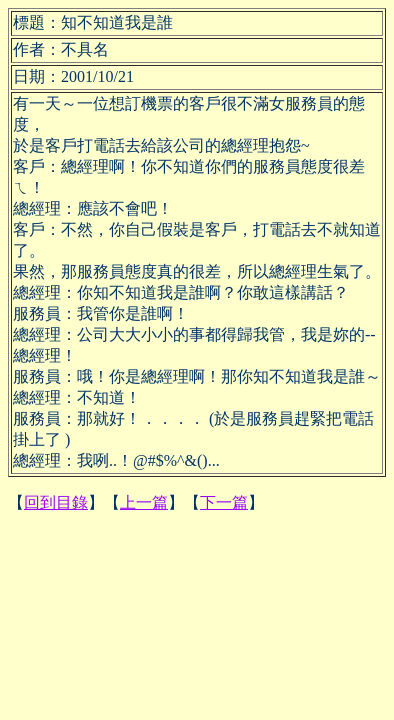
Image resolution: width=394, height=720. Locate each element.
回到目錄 (56, 502)
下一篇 (224, 502)
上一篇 (144, 502)
